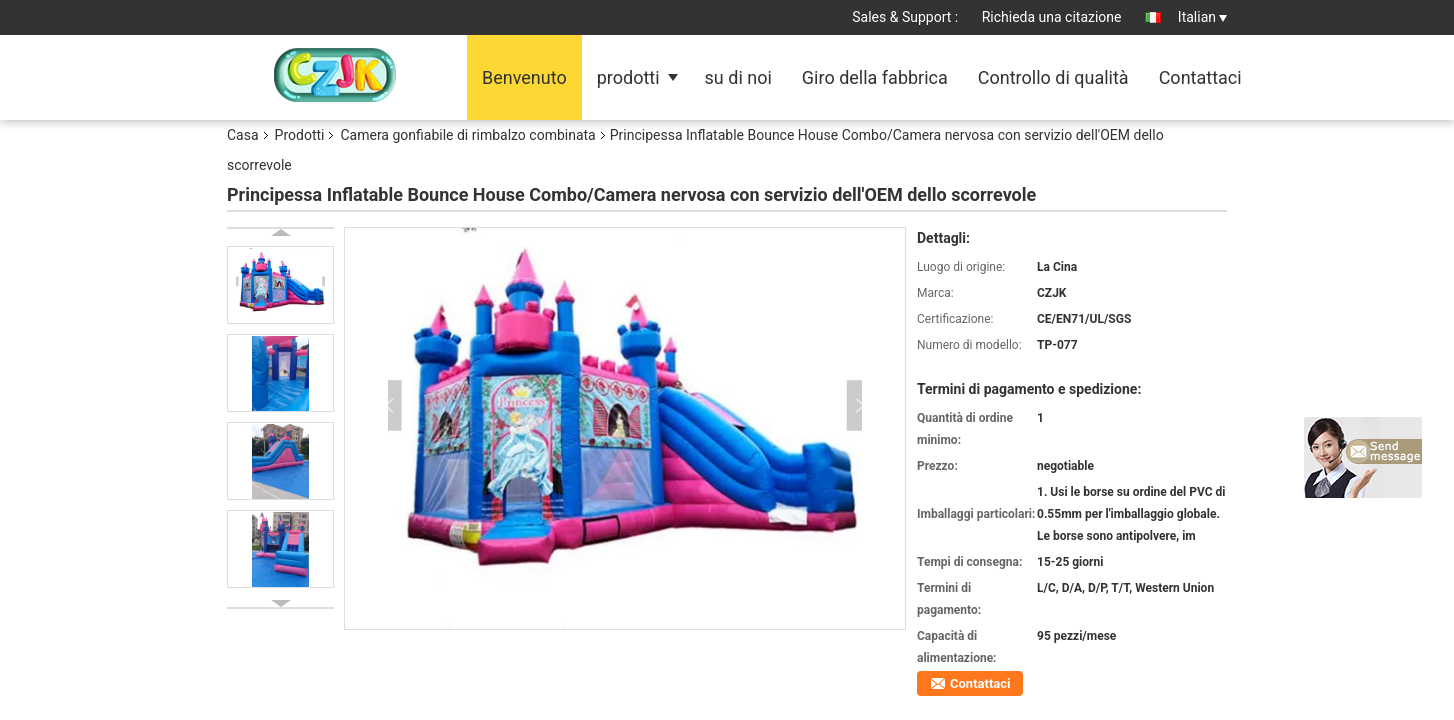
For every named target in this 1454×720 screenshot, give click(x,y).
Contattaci (1200, 77)
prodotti (628, 77)
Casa (243, 135)
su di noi (738, 77)
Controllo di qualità (1053, 77)
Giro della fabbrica (875, 77)
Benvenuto (524, 77)
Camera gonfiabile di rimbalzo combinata (467, 135)
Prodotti (300, 135)
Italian (1202, 17)
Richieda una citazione (1052, 17)
